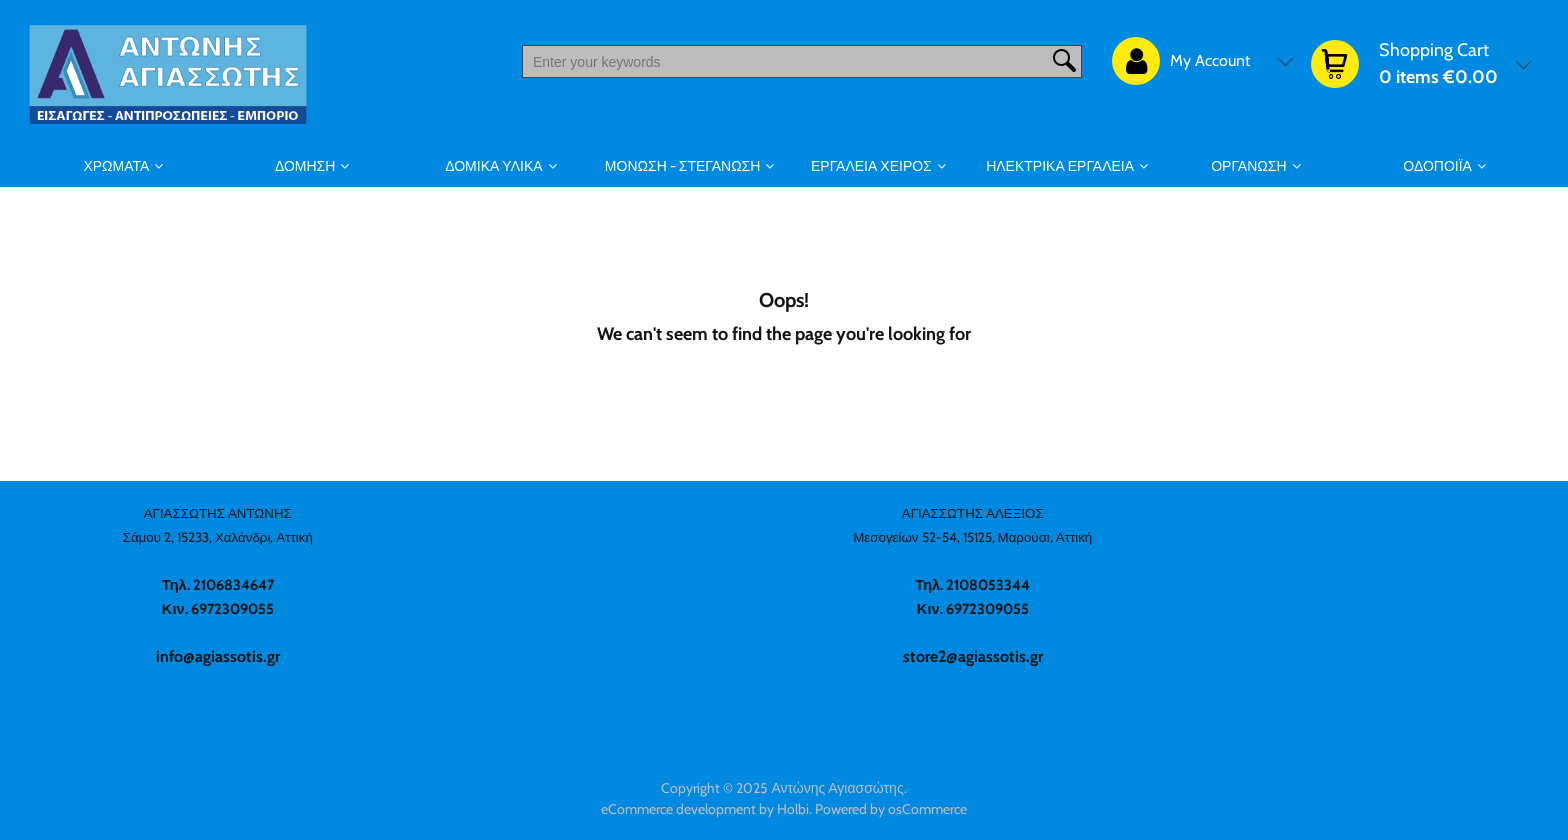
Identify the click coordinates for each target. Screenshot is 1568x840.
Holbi (793, 809)
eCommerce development (678, 809)
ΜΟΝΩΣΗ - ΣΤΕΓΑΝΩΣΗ (683, 166)
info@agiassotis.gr (218, 656)
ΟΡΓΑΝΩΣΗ (1248, 166)
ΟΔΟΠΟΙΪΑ (1437, 166)
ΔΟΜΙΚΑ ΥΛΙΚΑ (493, 166)
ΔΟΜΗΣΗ (305, 166)
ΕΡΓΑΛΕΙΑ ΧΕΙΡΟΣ (871, 166)
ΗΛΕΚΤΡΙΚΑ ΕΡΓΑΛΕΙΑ (1060, 166)
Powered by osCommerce (891, 809)
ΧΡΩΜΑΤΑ (116, 166)
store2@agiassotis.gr (973, 656)
